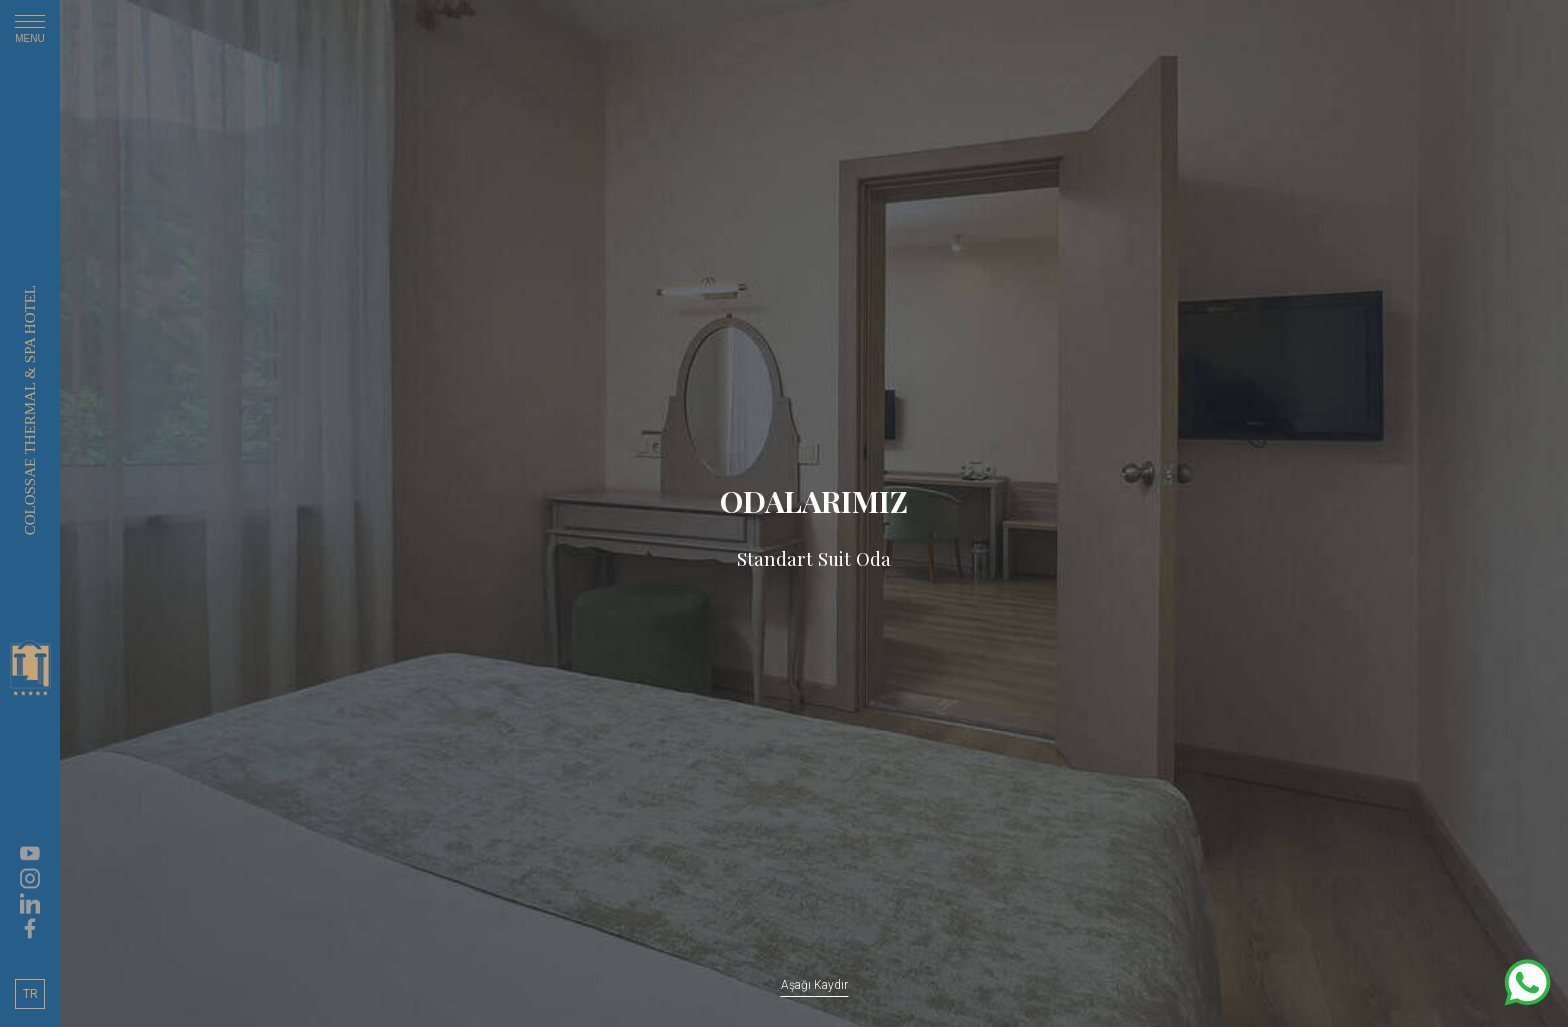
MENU (30, 32)
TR (30, 994)
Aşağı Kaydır (814, 985)
